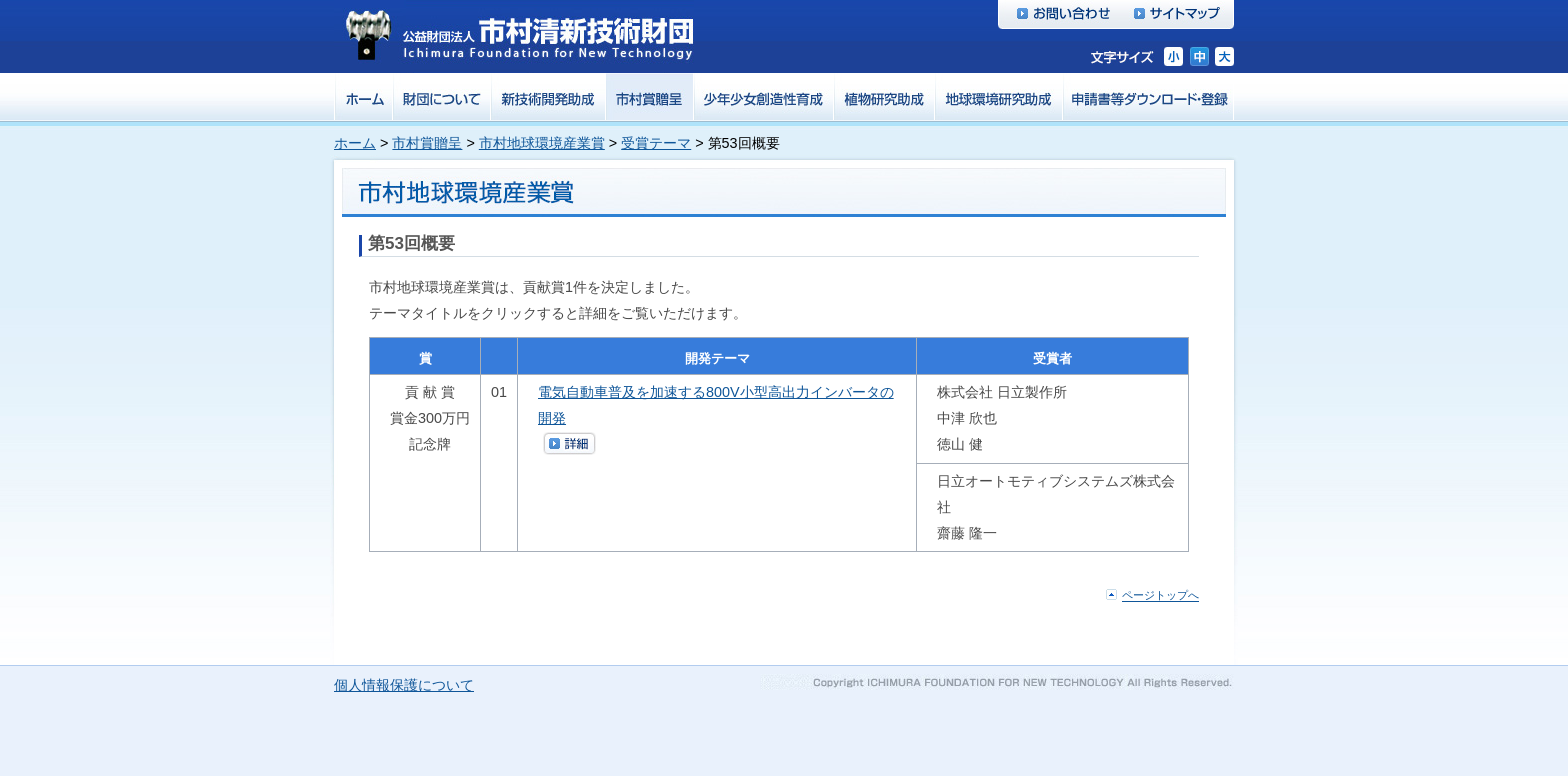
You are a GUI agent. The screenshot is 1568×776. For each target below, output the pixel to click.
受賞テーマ (656, 143)
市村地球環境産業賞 (542, 143)
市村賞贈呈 (427, 143)
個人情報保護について (404, 685)
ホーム (355, 143)
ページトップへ (1160, 596)
